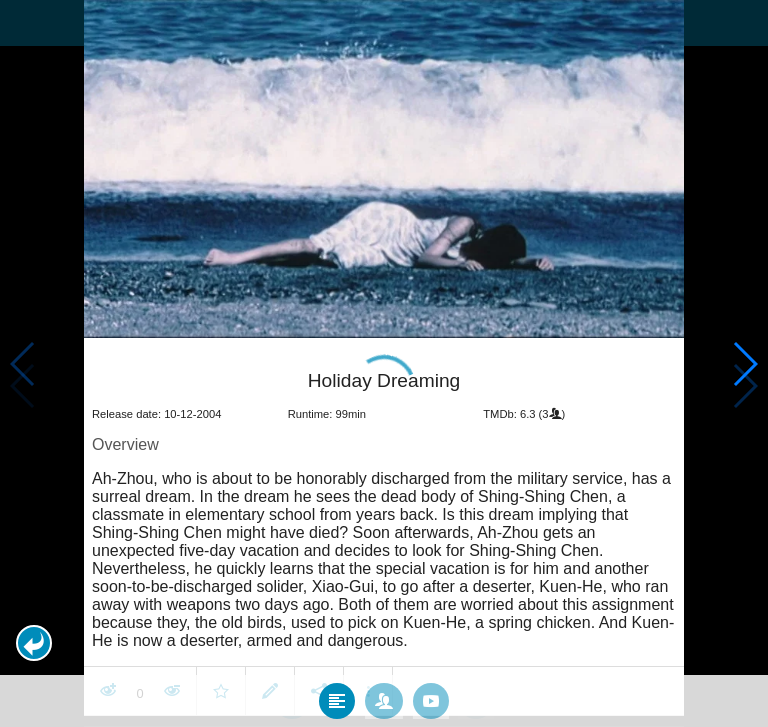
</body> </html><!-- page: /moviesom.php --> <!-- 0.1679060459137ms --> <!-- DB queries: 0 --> (384, 363)
